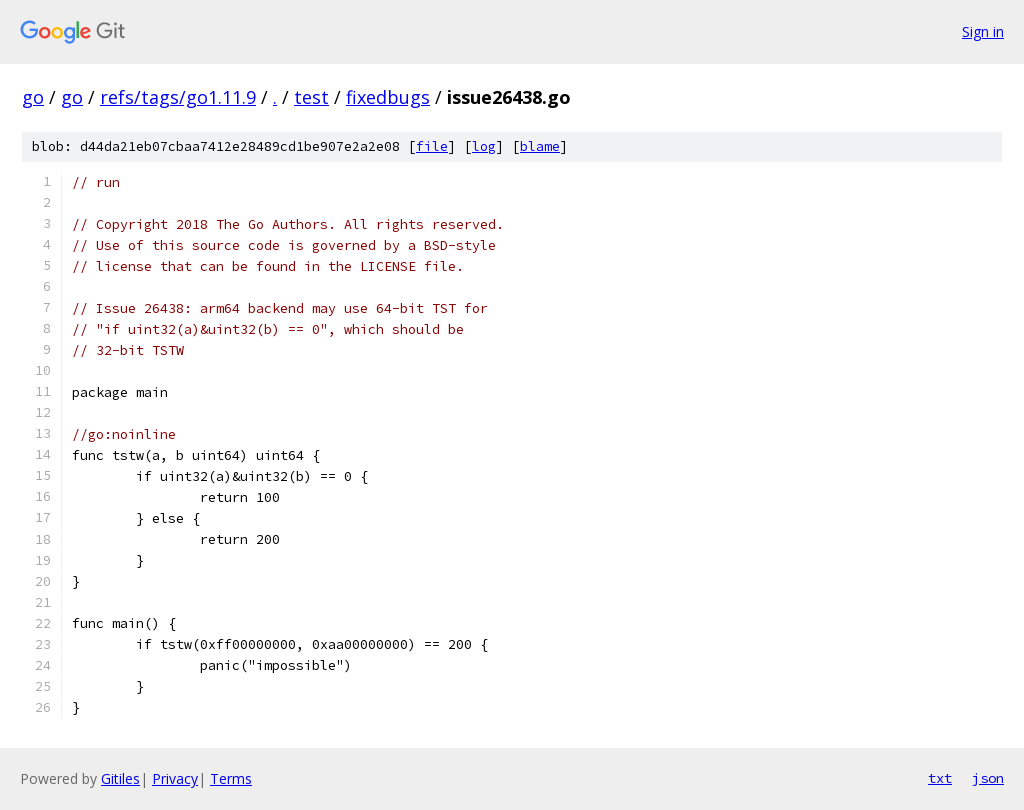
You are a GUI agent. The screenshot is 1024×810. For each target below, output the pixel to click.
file (432, 146)
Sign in (983, 31)
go (33, 97)
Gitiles (120, 778)
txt (940, 778)
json (988, 778)
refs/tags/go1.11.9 (178, 97)
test (311, 97)
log (484, 146)
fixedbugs (388, 97)
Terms (231, 778)
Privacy (175, 778)
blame (540, 146)
